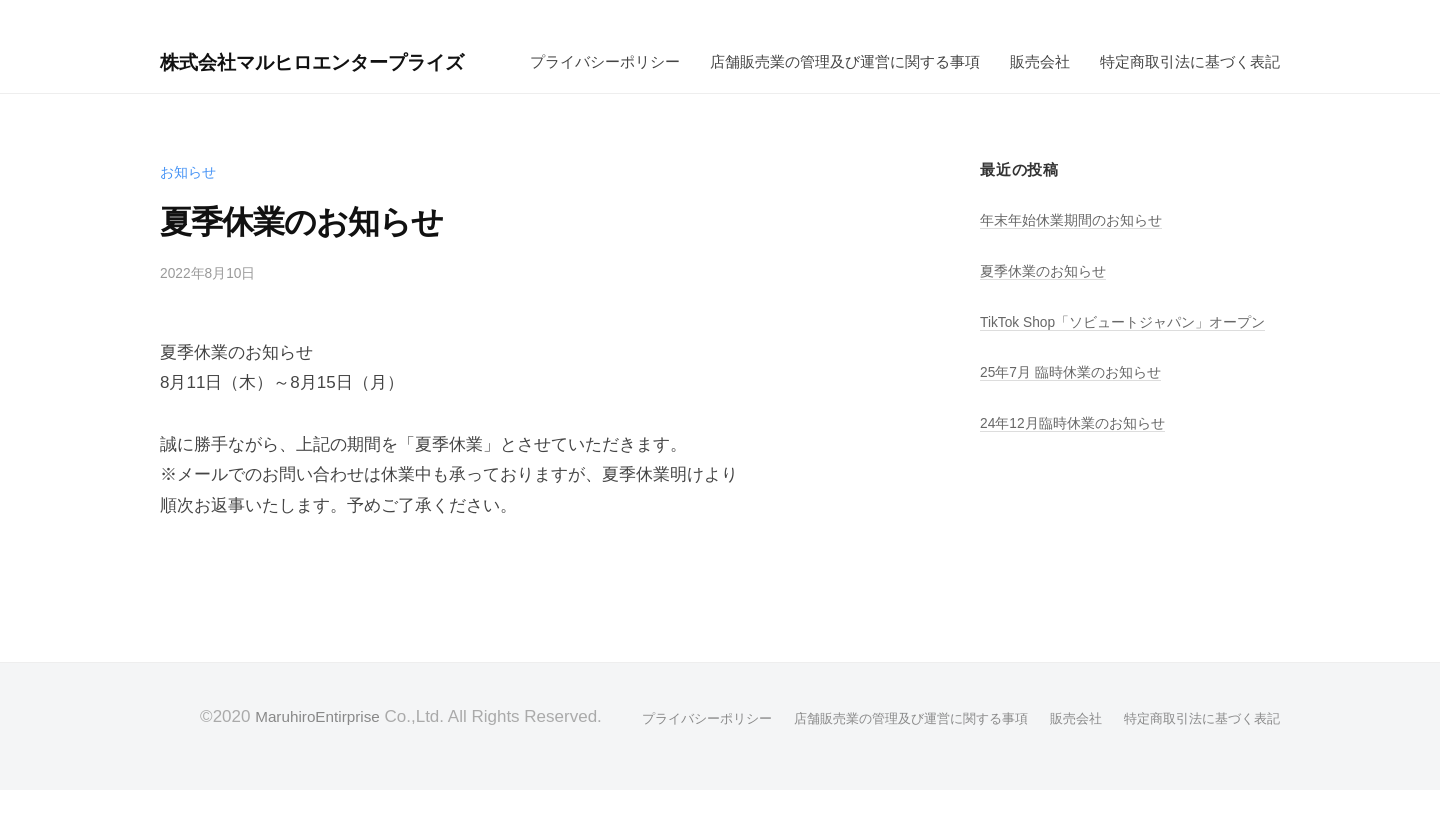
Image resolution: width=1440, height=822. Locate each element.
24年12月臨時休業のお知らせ (1079, 482)
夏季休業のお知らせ (1047, 303)
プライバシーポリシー (235, 94)
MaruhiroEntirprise (295, 749)
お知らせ (190, 204)
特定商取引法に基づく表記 (820, 94)
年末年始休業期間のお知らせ (1077, 253)
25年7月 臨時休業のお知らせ (1077, 432)
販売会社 (670, 94)
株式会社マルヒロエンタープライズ (341, 52)
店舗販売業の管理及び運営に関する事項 (475, 94)
